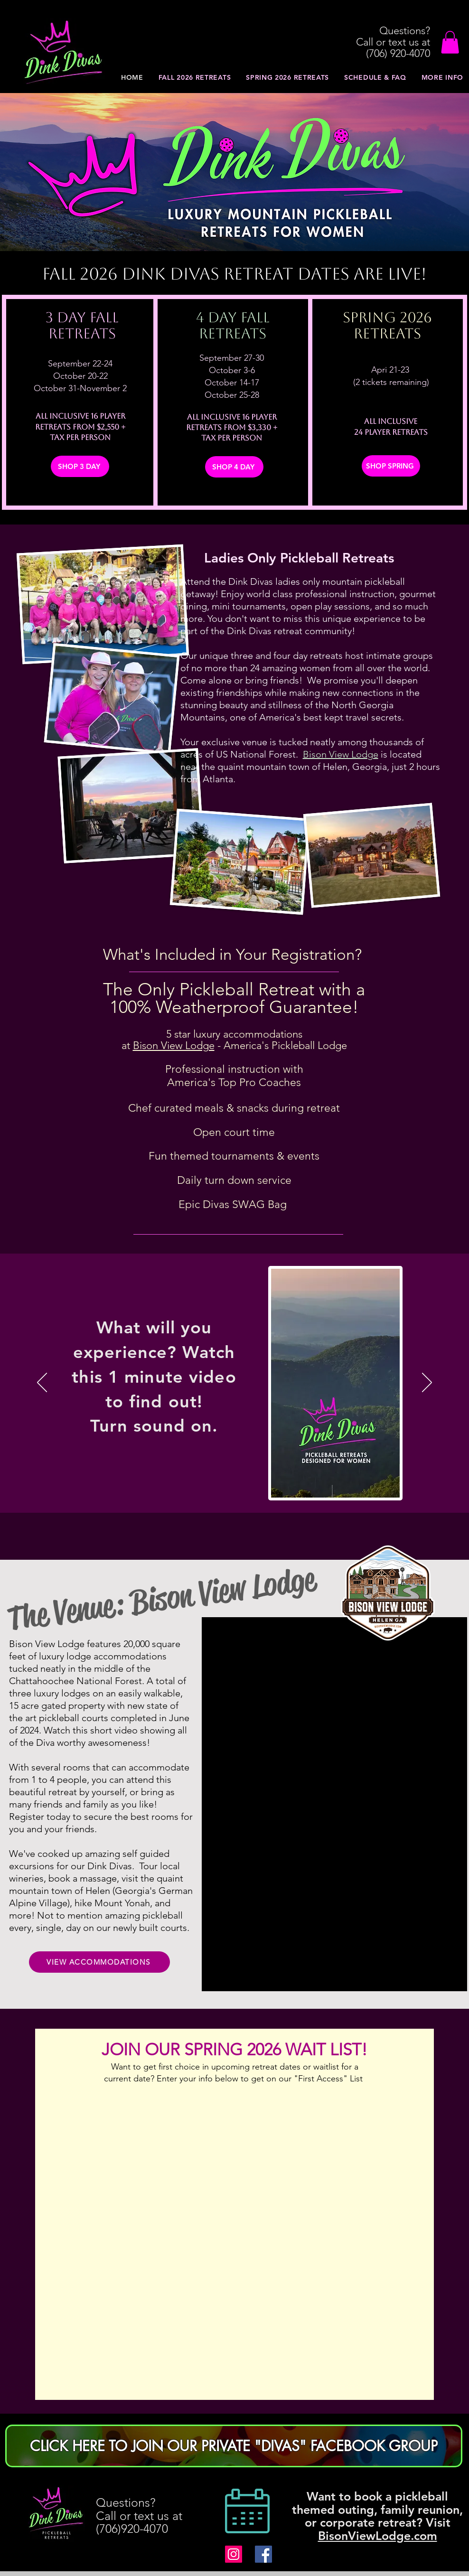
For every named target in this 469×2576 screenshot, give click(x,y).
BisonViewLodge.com (377, 2536)
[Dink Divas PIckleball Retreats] (233, 2554)
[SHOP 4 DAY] (234, 467)
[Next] (427, 1383)
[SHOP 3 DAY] (80, 466)
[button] (450, 42)
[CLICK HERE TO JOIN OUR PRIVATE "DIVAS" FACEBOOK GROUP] (233, 2446)
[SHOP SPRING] (391, 466)
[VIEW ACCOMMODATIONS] (99, 1962)
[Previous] (42, 1383)
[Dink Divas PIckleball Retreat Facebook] (263, 2554)
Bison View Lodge (340, 754)
